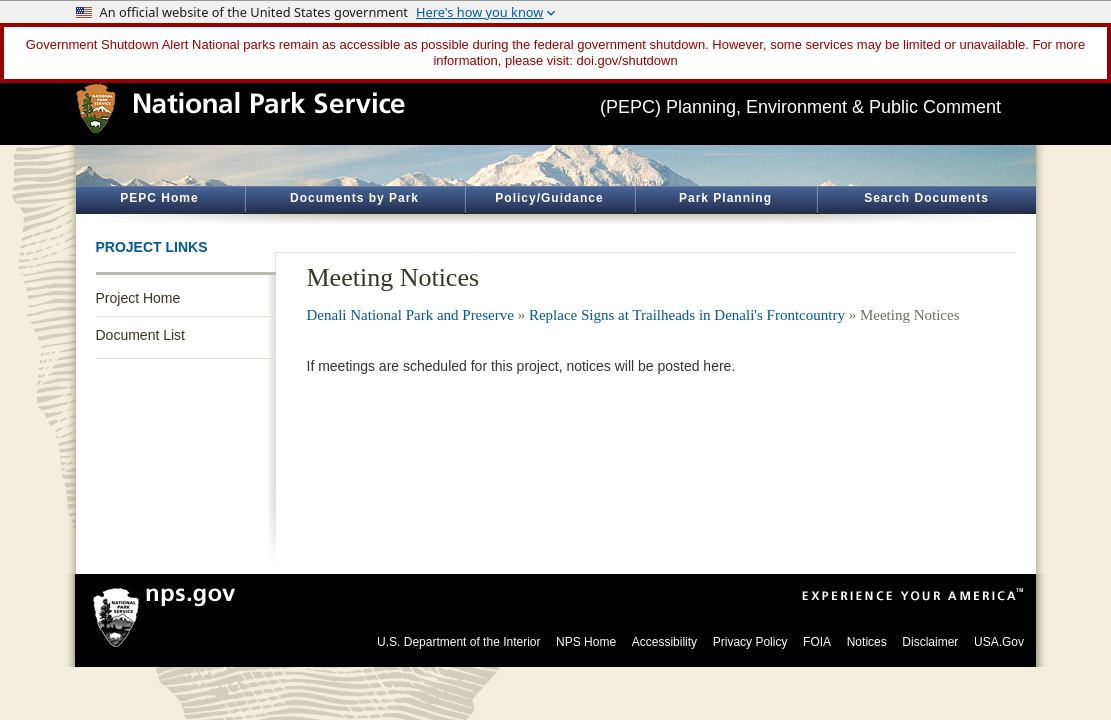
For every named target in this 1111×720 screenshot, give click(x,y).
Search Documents (926, 198)
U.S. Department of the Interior (458, 642)
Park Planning (725, 198)
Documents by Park (354, 198)
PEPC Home (159, 198)
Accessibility (664, 642)
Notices (867, 642)
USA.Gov (999, 642)
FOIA (817, 642)
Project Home (138, 298)
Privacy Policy (750, 642)
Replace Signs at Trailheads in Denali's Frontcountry (687, 315)
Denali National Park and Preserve (410, 315)
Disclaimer (930, 642)
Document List (140, 335)
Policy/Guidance (549, 198)
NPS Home (586, 642)
